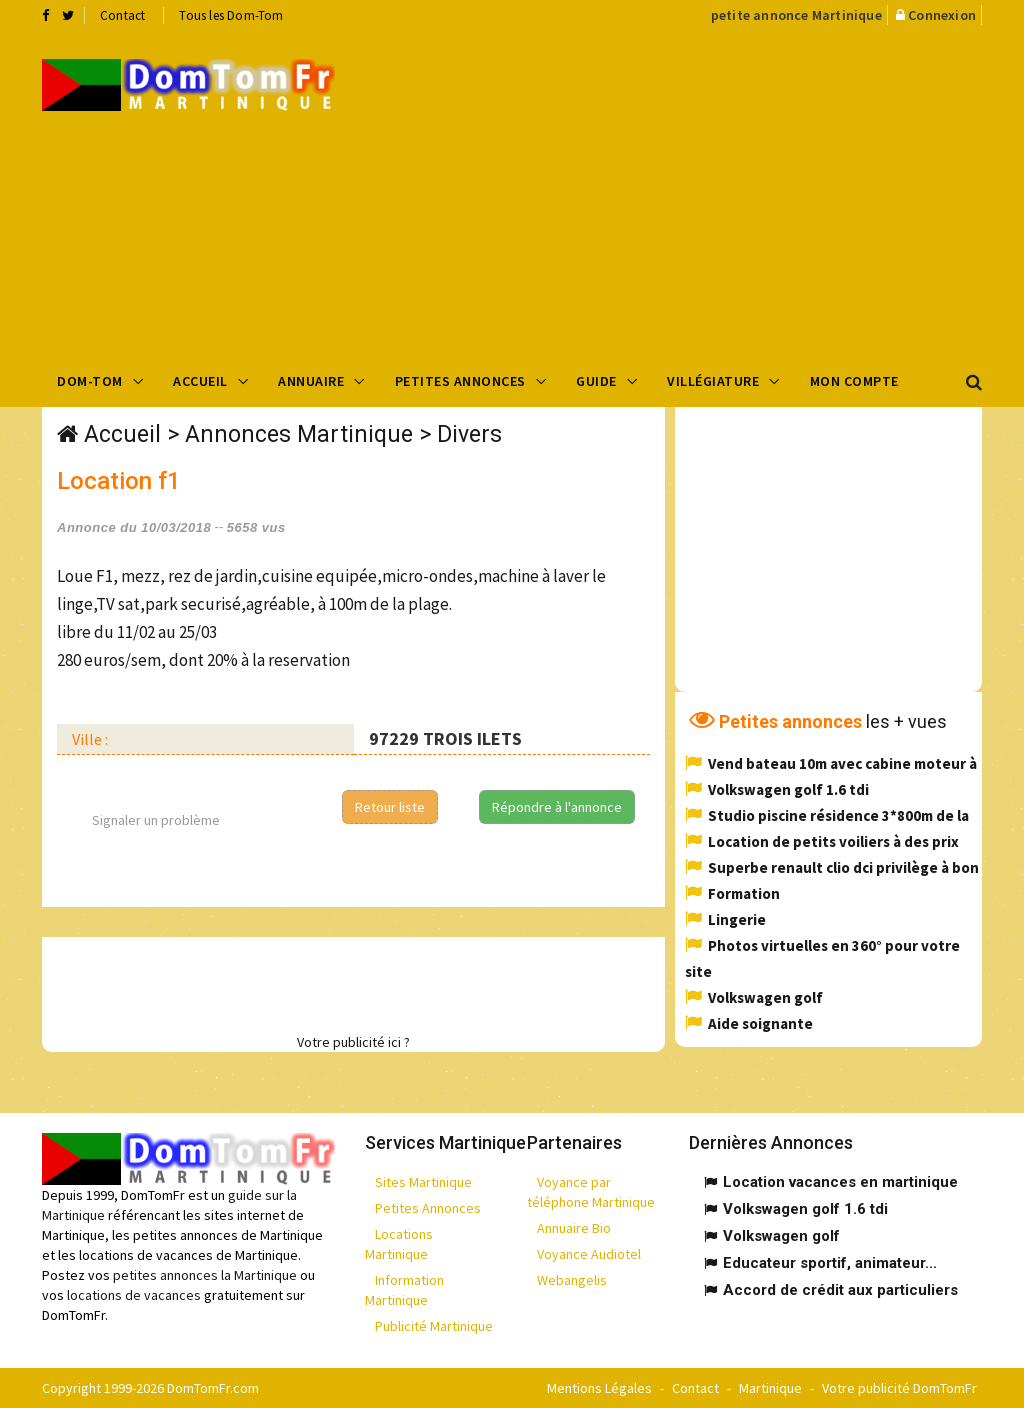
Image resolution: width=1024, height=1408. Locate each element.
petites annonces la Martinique (205, 1275)
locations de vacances (134, 1295)
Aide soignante (760, 1023)
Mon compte (854, 381)
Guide (596, 381)
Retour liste (390, 807)
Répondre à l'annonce (557, 807)
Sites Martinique (423, 1182)
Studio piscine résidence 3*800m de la (838, 815)
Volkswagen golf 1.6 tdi (788, 789)
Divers (469, 434)
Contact (122, 15)
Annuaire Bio (574, 1228)
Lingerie (737, 919)
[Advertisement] (694, 191)
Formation (744, 893)
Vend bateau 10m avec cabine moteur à (842, 763)
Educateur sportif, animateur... (830, 1263)
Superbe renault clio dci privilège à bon (843, 867)
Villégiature (713, 381)
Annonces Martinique (299, 434)
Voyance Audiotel (589, 1254)
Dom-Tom (90, 381)
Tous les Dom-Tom (231, 15)
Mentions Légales (599, 1388)
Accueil (200, 381)
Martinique (770, 1388)
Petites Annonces (460, 381)
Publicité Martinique (434, 1326)
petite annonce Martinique (796, 15)
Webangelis (572, 1280)
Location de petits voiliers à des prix (833, 841)
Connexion (942, 15)
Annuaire (311, 381)
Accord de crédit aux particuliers (840, 1290)
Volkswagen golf (765, 997)
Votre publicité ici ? (353, 1042)
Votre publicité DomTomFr (899, 1388)
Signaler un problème (156, 820)
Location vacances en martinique (840, 1182)
